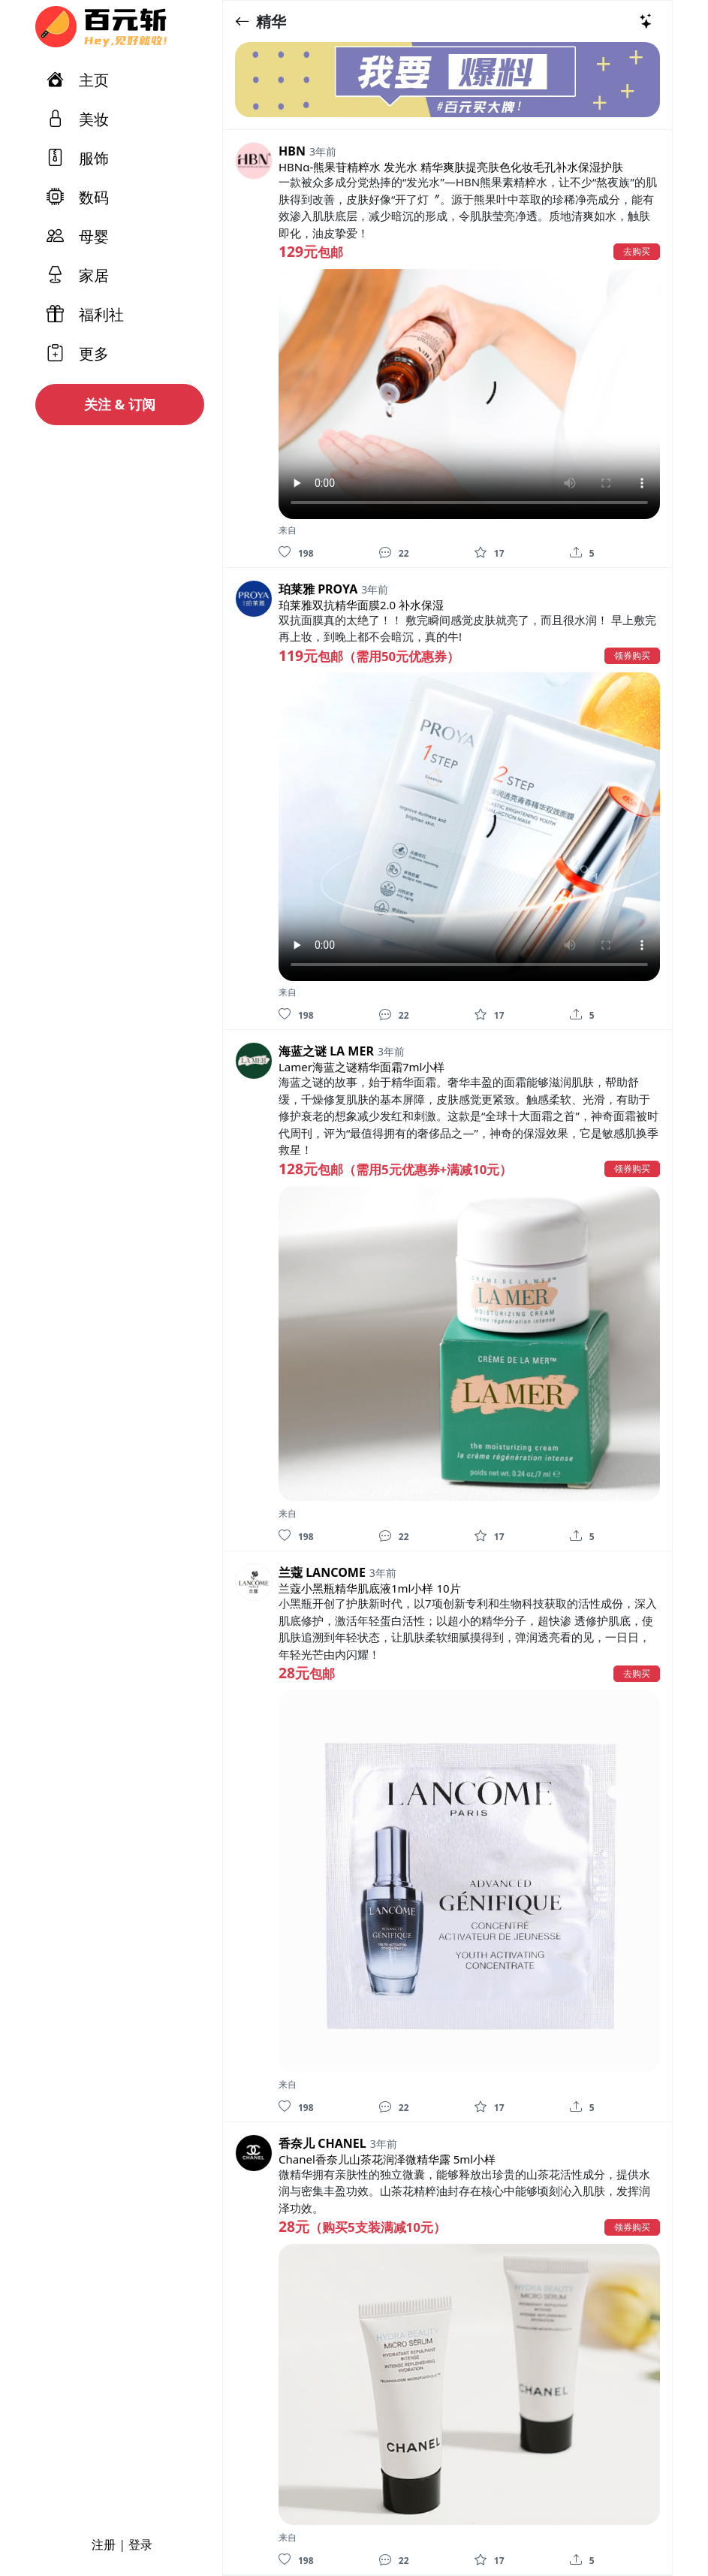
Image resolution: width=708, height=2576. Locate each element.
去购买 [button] (636, 251)
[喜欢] (285, 552)
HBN (292, 151)
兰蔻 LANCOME (322, 1572)
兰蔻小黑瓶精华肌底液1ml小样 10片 (370, 1588)
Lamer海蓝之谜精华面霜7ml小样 (361, 1066)
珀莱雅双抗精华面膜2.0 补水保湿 (361, 604)
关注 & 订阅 (119, 404)
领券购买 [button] (632, 655)
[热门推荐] (646, 21)
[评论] (385, 552)
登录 (140, 2544)
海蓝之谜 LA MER (326, 1051)
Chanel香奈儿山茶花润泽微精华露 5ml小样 (387, 2159)
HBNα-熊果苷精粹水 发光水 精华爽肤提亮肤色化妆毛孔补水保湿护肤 (451, 166)
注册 (104, 2544)
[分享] (576, 552)
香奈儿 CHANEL (322, 2143)
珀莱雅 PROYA (318, 589)
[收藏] (481, 552)
